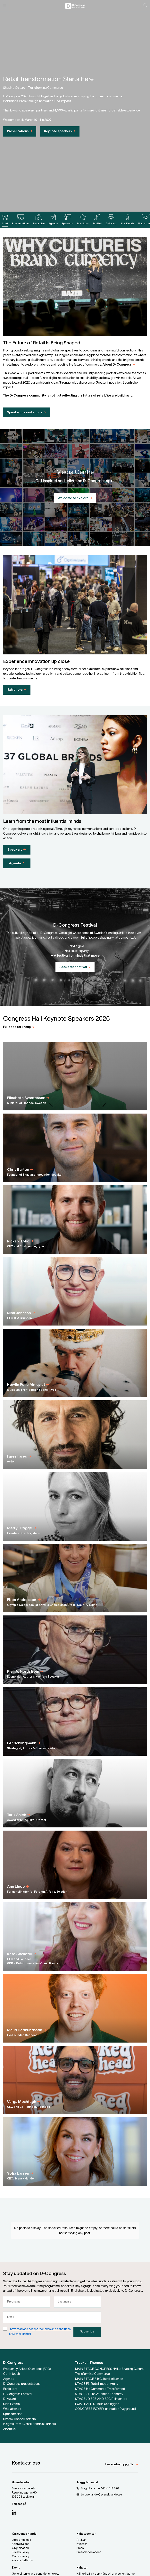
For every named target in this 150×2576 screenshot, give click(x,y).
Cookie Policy (20, 2556)
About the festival (73, 967)
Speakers (67, 219)
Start (5, 219)
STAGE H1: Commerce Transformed (100, 2389)
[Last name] (77, 2306)
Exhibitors (83, 219)
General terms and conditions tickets (35, 2574)
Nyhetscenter (86, 2534)
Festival (97, 219)
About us (9, 2429)
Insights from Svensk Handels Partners (29, 2424)
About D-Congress (117, 369)
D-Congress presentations (21, 2384)
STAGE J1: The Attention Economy (99, 2394)
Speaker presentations (24, 417)
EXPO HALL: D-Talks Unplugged (97, 2404)
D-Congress (13, 2363)
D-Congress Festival (17, 2394)
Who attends (12, 2409)
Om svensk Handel (24, 2534)
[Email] (52, 2321)
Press (80, 2548)
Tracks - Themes (89, 2363)
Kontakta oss (20, 2544)
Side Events (127, 219)
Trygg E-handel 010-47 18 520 (98, 2488)
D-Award (111, 219)
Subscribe (87, 2336)
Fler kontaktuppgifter (120, 2464)
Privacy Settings (22, 2560)
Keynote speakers (58, 135)
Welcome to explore (73, 498)
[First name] (26, 2306)
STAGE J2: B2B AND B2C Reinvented (101, 2399)
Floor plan (39, 219)
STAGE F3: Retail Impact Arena (96, 2384)
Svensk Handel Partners (19, 2419)
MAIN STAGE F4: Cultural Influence (99, 2379)
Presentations (18, 135)
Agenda (53, 219)
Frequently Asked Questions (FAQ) (27, 2369)
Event (16, 2568)
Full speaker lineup (17, 1031)
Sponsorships (12, 2414)
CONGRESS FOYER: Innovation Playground (105, 2409)
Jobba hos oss (21, 2540)
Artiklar (81, 2540)
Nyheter (82, 2544)
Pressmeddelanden (89, 2552)
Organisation (20, 2548)
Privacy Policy (20, 2552)
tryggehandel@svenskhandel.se (99, 2494)
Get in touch (11, 2374)
